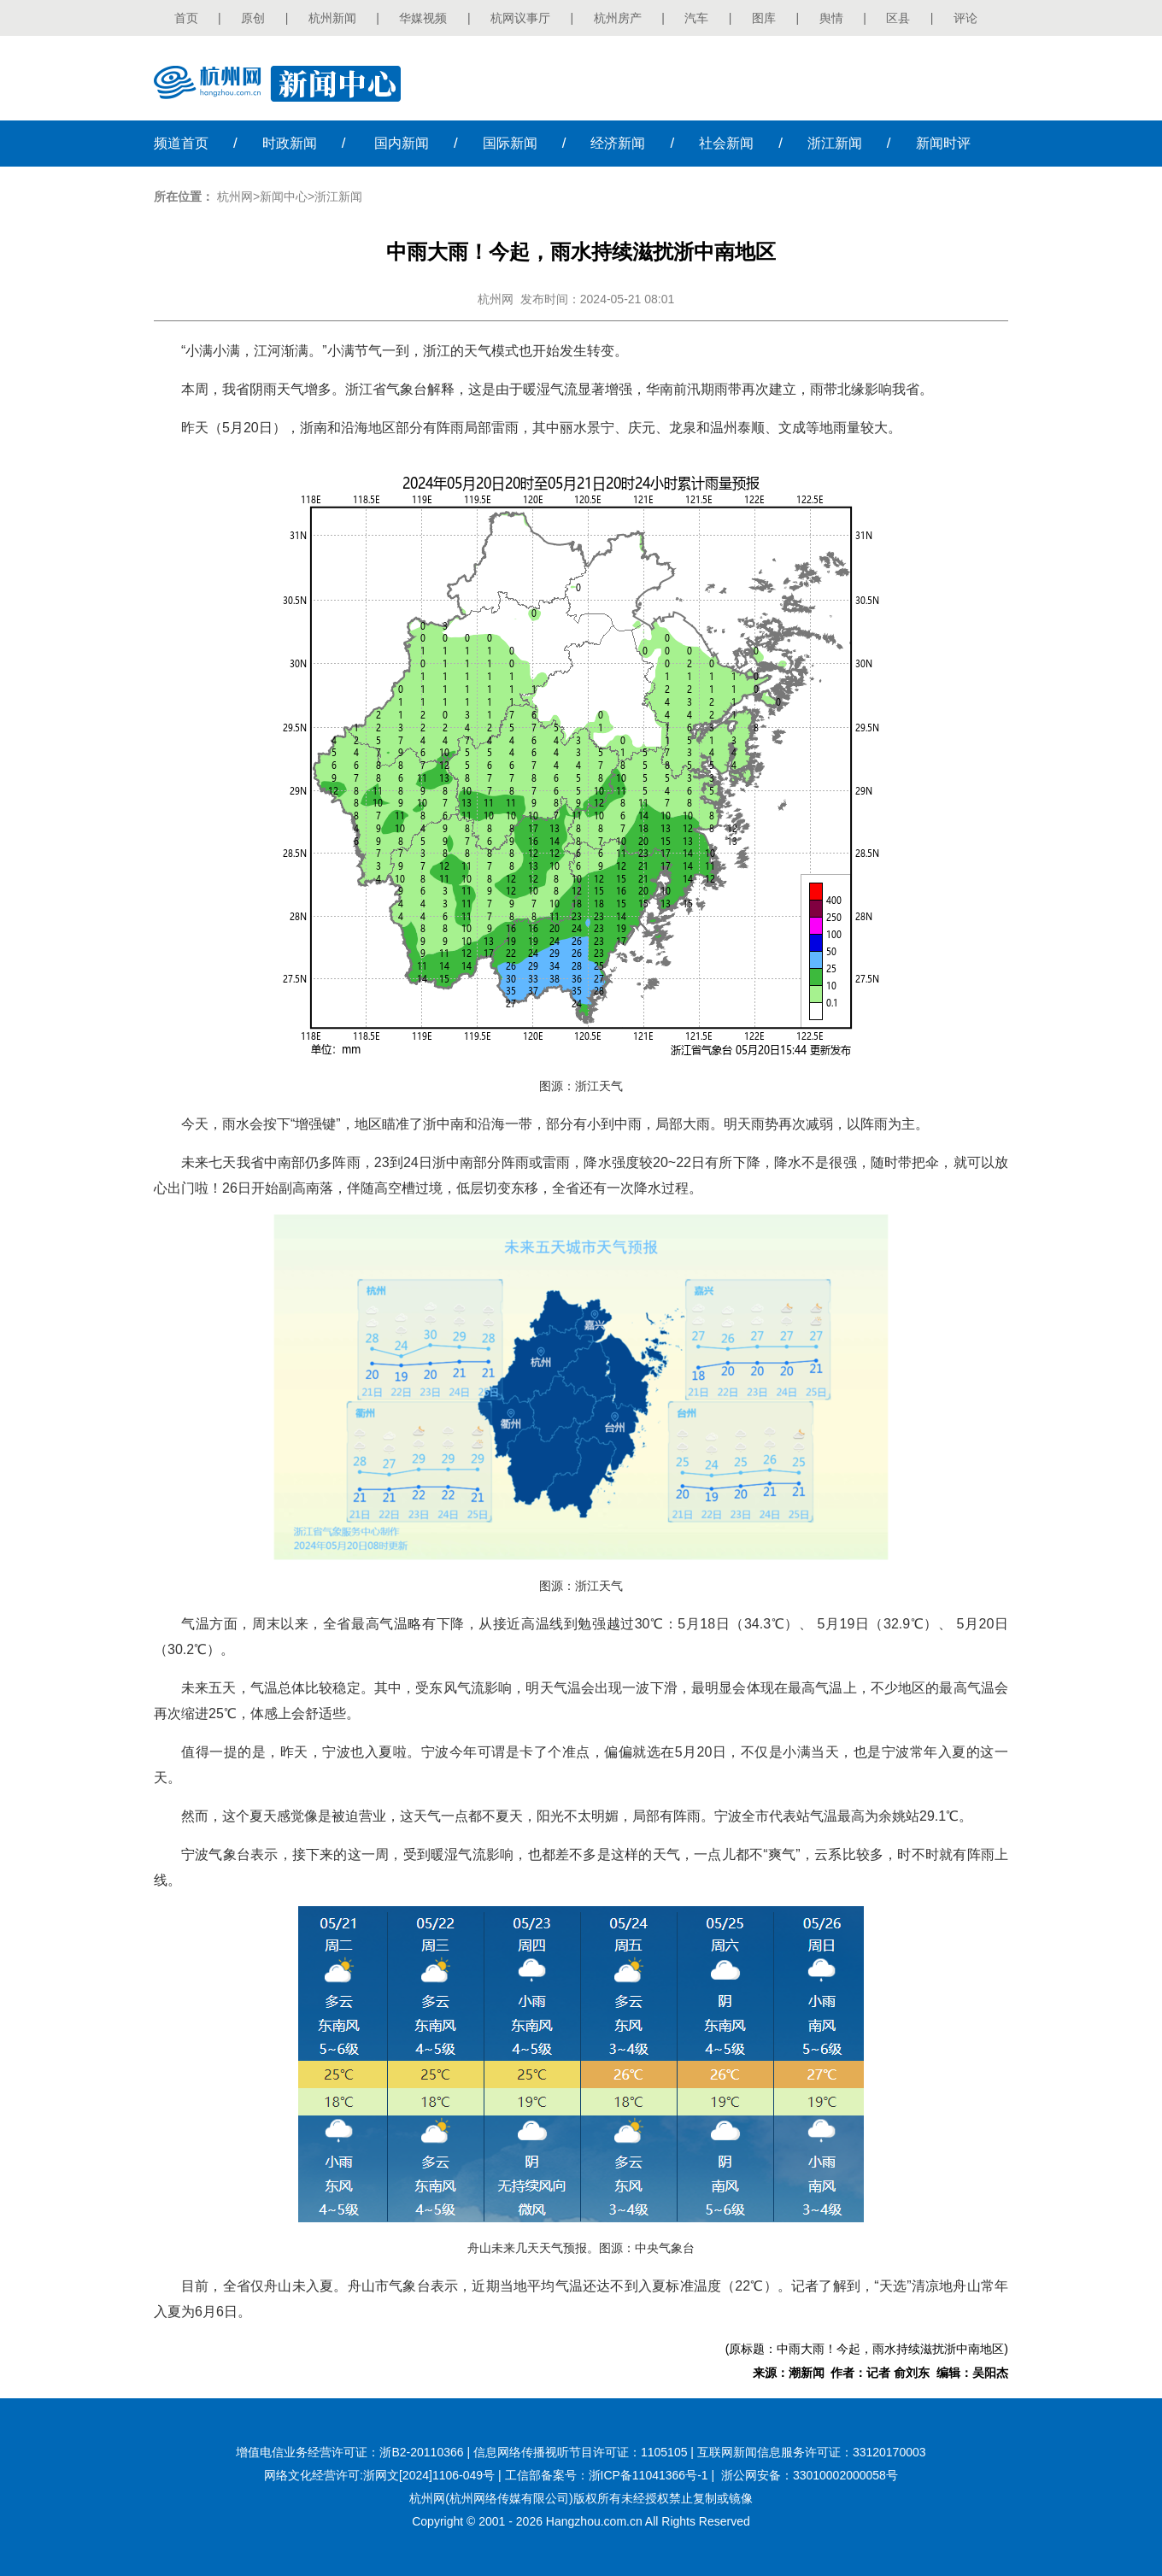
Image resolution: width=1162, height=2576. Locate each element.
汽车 (696, 18)
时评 (943, 143)
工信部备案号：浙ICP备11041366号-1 (606, 2475)
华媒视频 (423, 18)
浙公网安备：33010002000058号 (809, 2475)
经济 (617, 143)
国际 (510, 143)
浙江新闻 (338, 196)
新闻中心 (284, 196)
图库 (764, 18)
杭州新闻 (332, 18)
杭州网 (235, 196)
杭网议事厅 (520, 18)
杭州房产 (618, 18)
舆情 (831, 18)
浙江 (834, 143)
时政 (289, 143)
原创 (253, 18)
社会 (726, 143)
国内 (401, 143)
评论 (965, 18)
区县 (898, 18)
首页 (186, 18)
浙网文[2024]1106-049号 (429, 2475)
